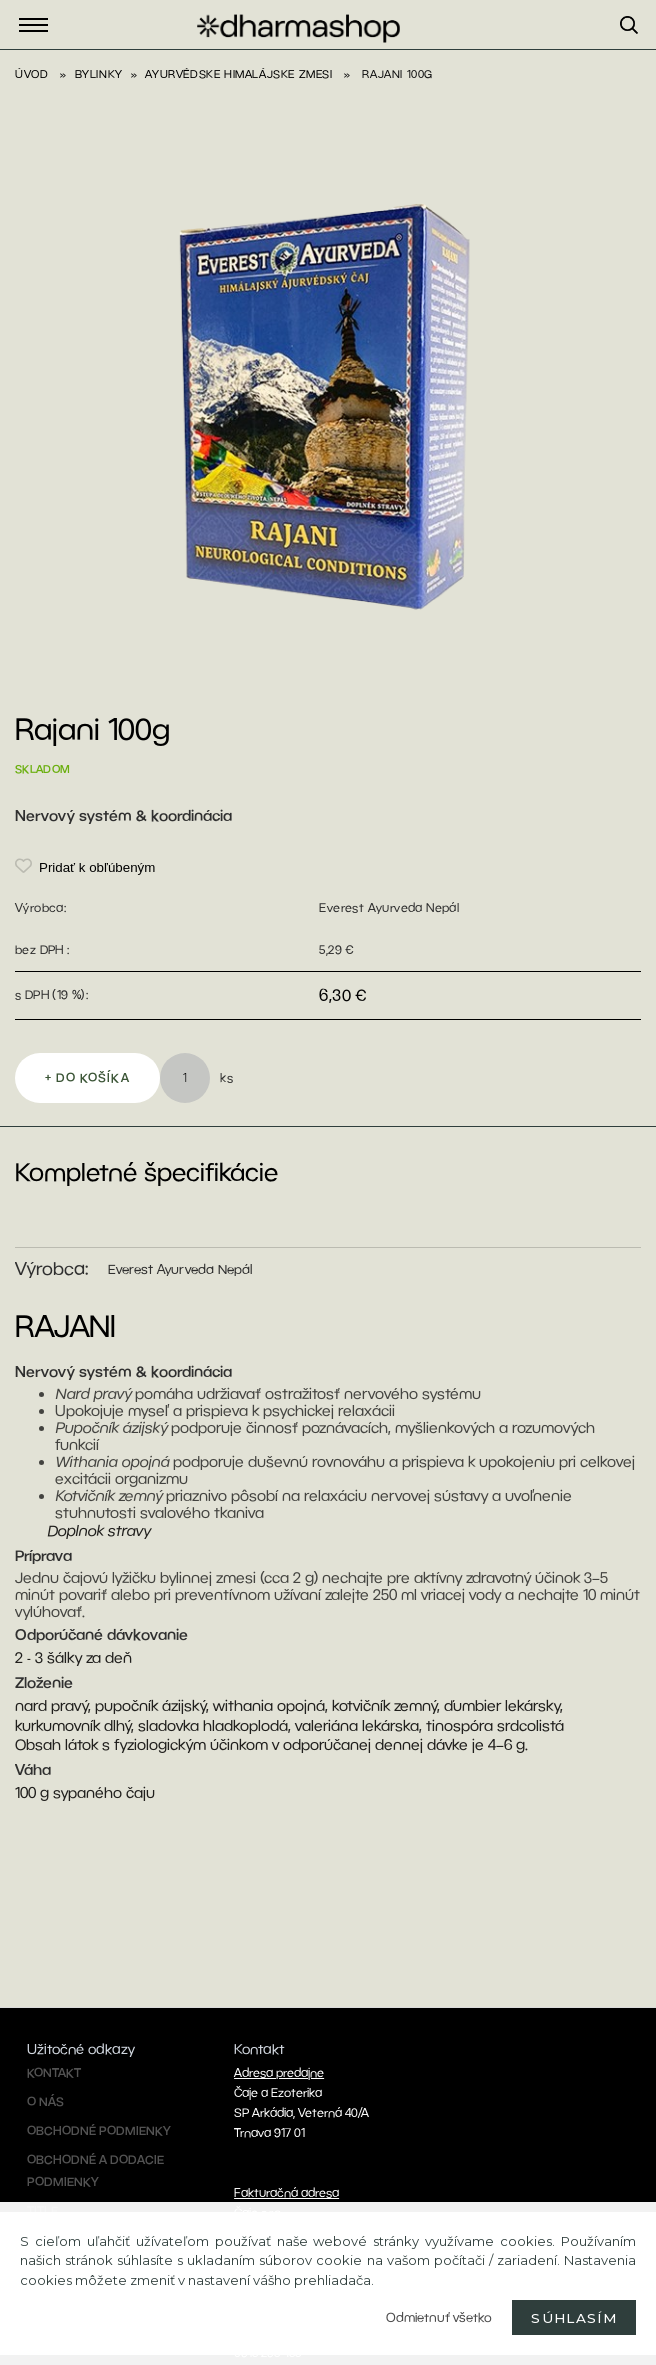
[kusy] (185, 1078)
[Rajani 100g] (328, 167)
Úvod (31, 73)
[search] (638, 49)
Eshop (39, 25)
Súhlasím (574, 2318)
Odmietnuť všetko (439, 2317)
